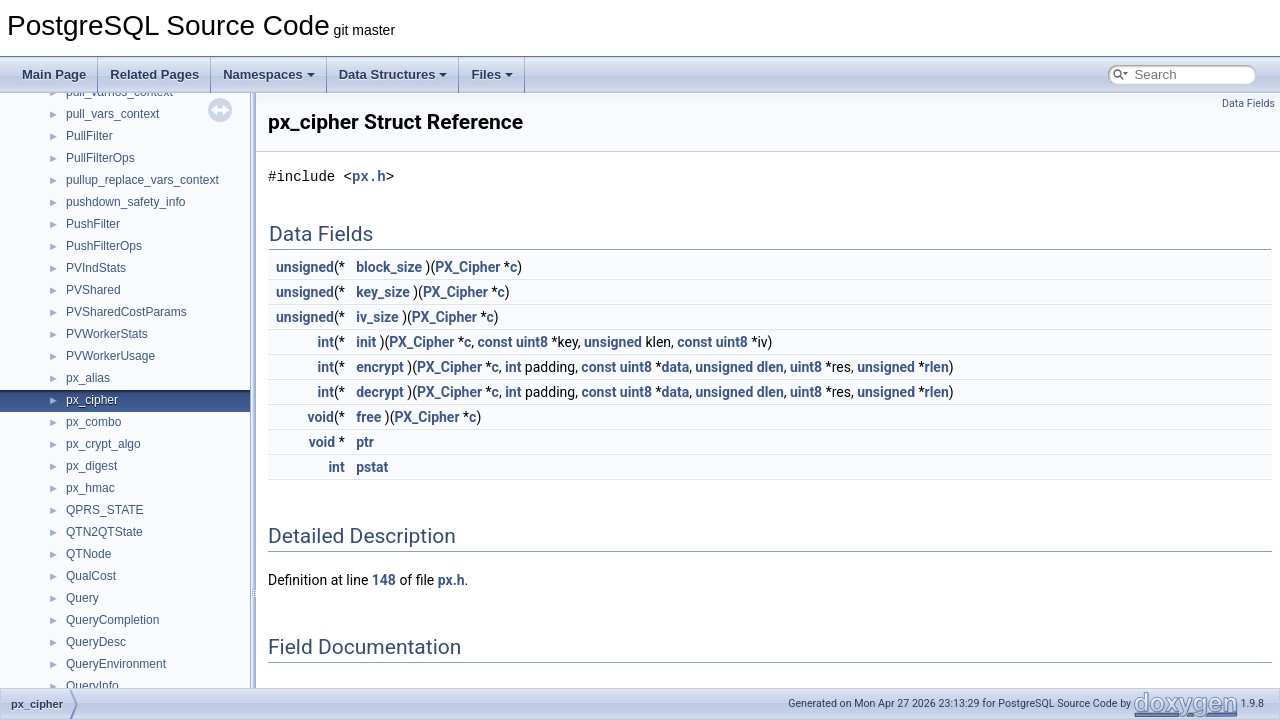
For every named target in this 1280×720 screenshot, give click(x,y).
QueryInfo (92, 686)
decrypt (380, 392)
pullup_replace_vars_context (142, 180)
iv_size (377, 317)
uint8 (532, 342)
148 (384, 580)
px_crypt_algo (103, 444)
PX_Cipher (467, 267)
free (368, 417)
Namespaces (269, 74)
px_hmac (90, 488)
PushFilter (93, 224)
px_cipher (92, 400)
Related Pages (154, 74)
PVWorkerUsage (110, 356)
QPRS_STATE (105, 510)
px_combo (93, 422)
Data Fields (1248, 103)
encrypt (380, 367)
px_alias (88, 378)
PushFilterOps (104, 246)
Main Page (54, 74)
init (366, 342)
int (326, 342)
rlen (937, 367)
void (320, 417)
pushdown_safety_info (125, 202)
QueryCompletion (112, 620)
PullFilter (89, 136)
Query (82, 598)
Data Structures (393, 74)
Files (492, 74)
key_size (383, 292)
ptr (365, 442)
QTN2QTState (104, 532)
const (494, 342)
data (676, 367)
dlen (770, 367)
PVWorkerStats (107, 334)
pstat (372, 467)
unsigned (305, 267)
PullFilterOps (100, 158)
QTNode (88, 554)
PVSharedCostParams (126, 312)
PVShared (93, 290)
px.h (369, 176)
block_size (389, 267)
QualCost (91, 576)
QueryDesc (96, 642)
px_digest (91, 466)
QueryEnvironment (116, 664)
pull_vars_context (112, 114)
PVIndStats (96, 268)
